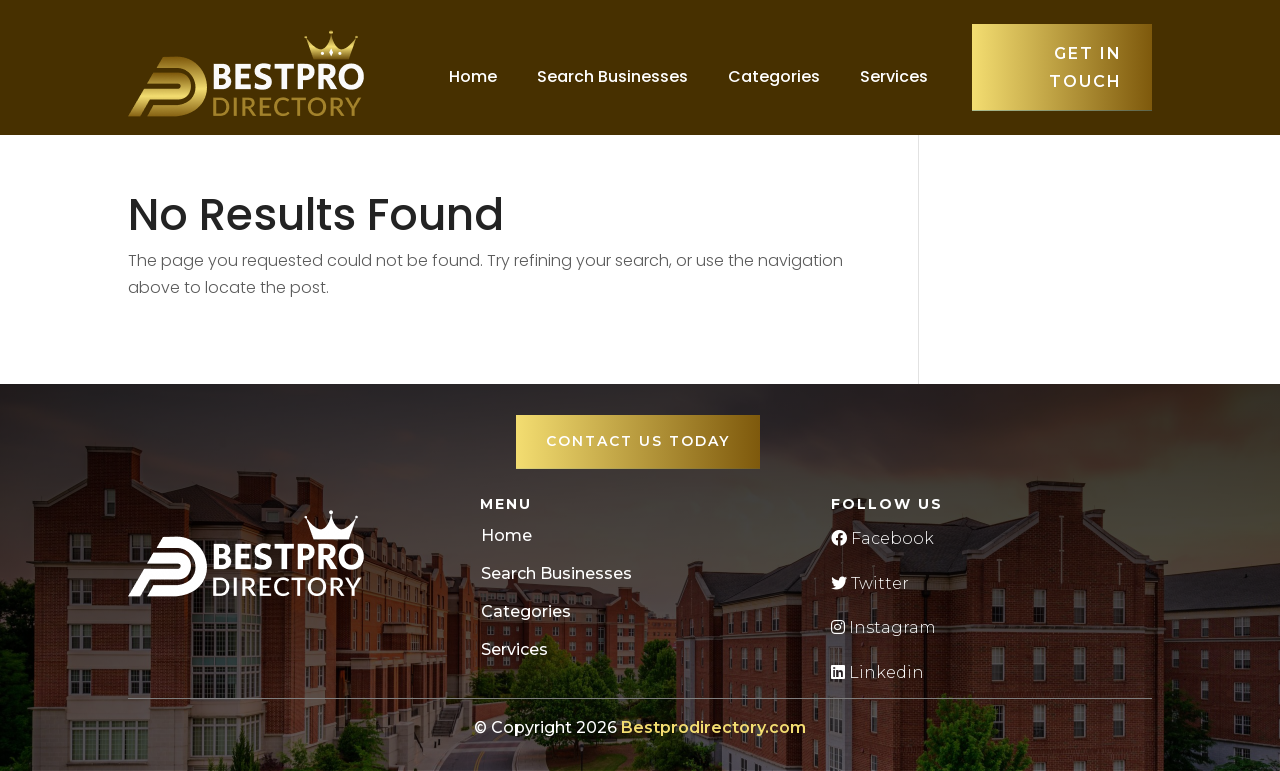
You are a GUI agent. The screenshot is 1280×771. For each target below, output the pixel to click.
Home (473, 76)
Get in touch (1085, 67)
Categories (774, 76)
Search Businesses (612, 76)
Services (894, 76)
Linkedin (877, 672)
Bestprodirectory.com (713, 727)
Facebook (882, 538)
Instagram (883, 627)
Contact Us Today (638, 441)
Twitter (870, 583)
